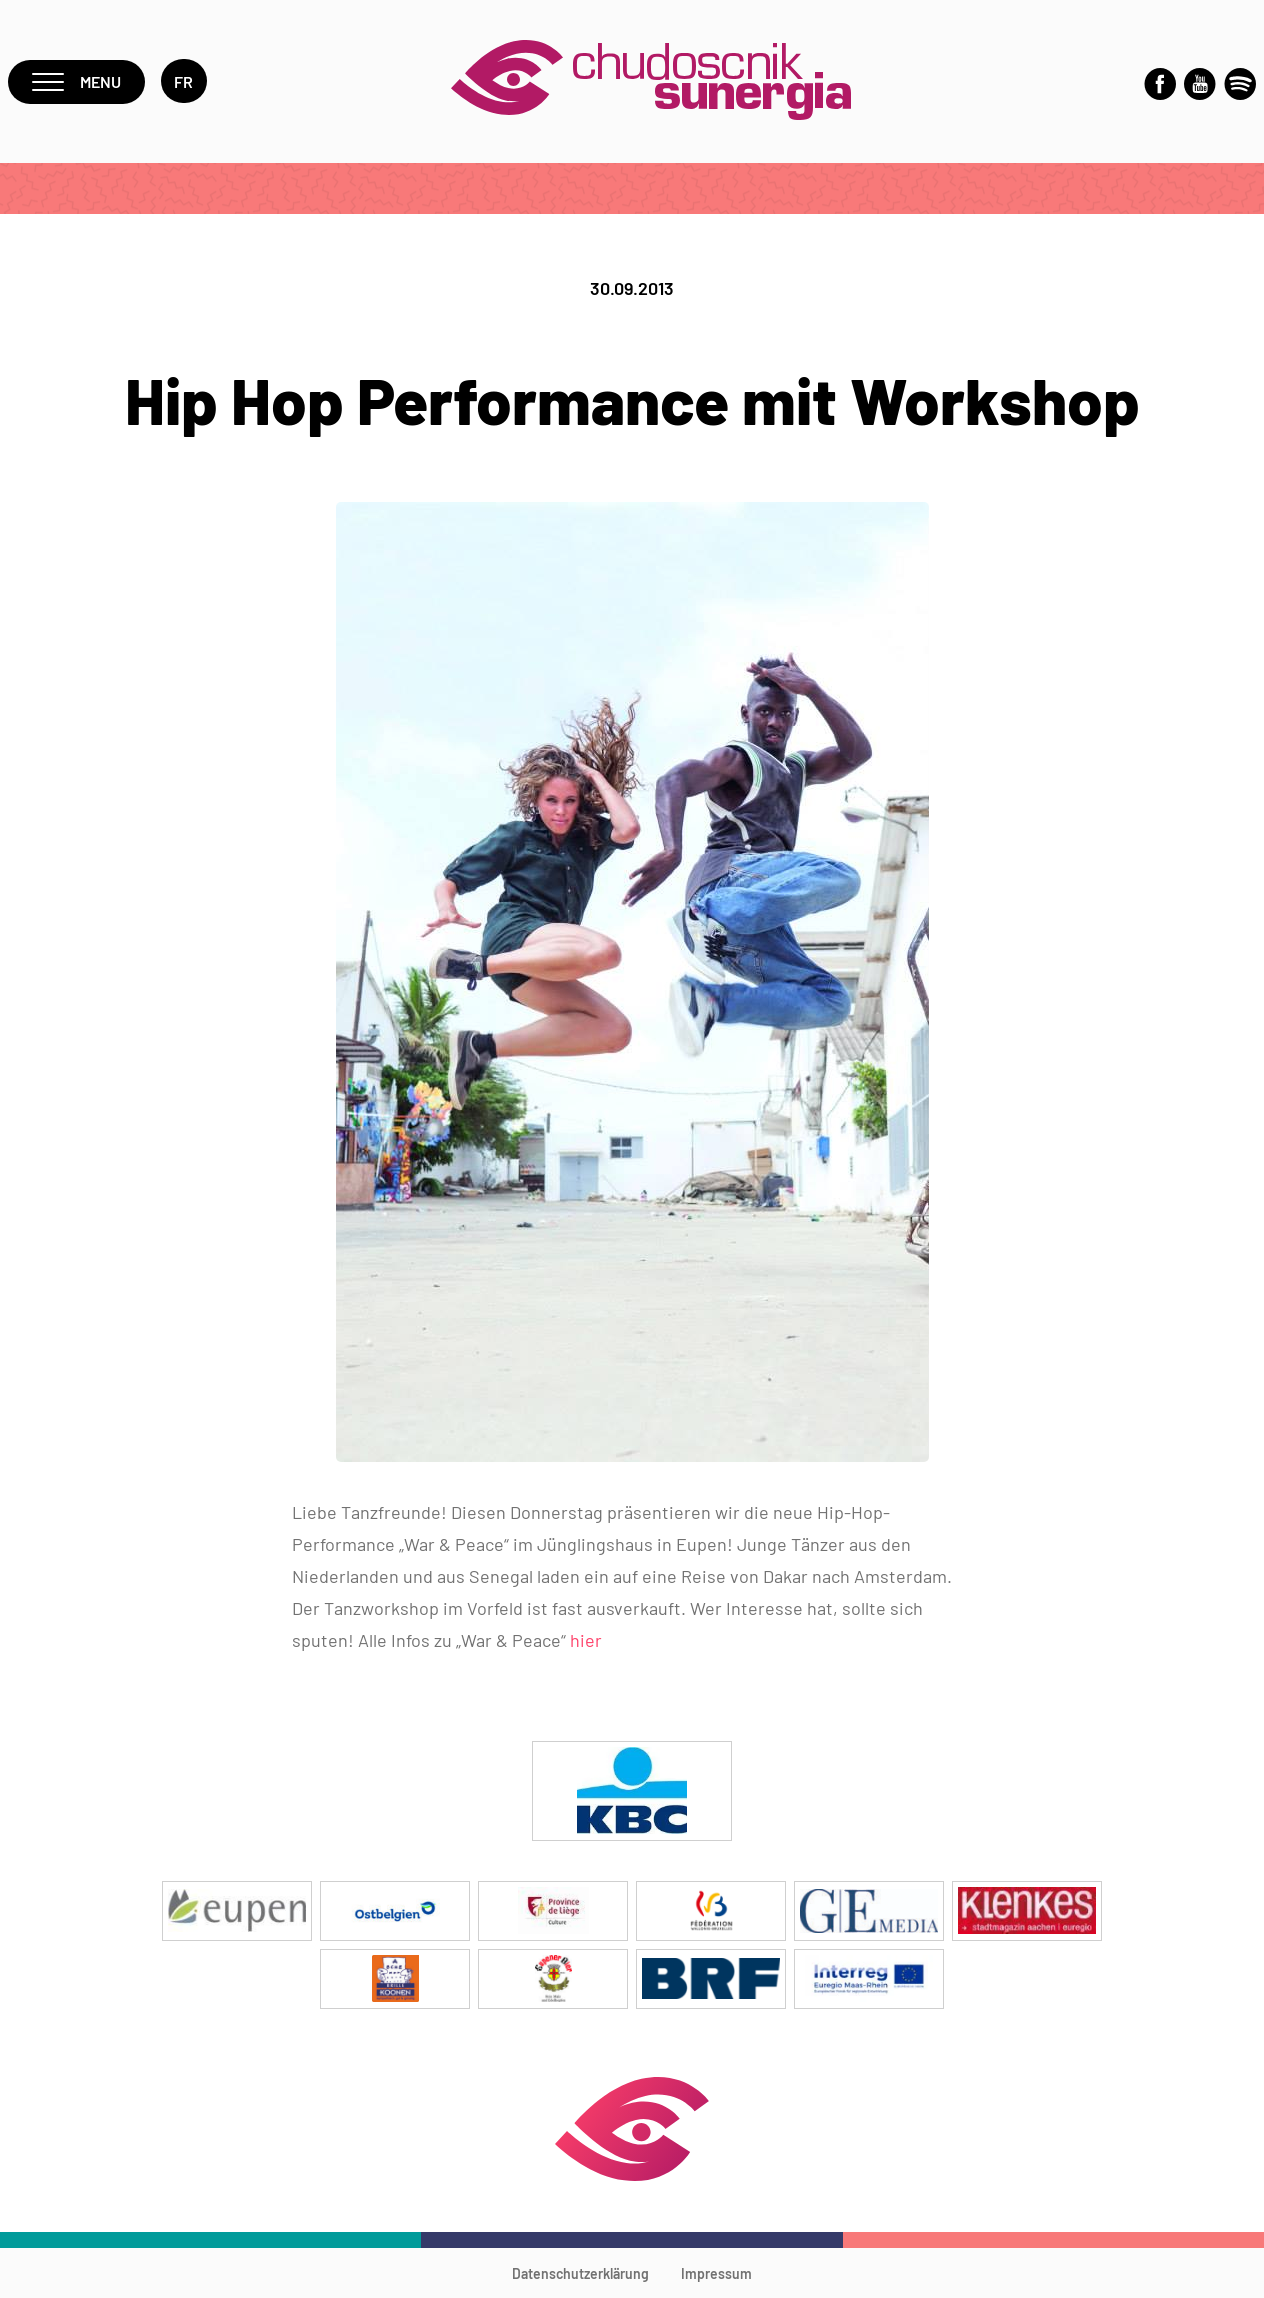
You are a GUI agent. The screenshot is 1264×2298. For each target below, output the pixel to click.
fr (184, 81)
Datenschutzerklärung (580, 2273)
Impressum (716, 2273)
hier (586, 1640)
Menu (76, 81)
